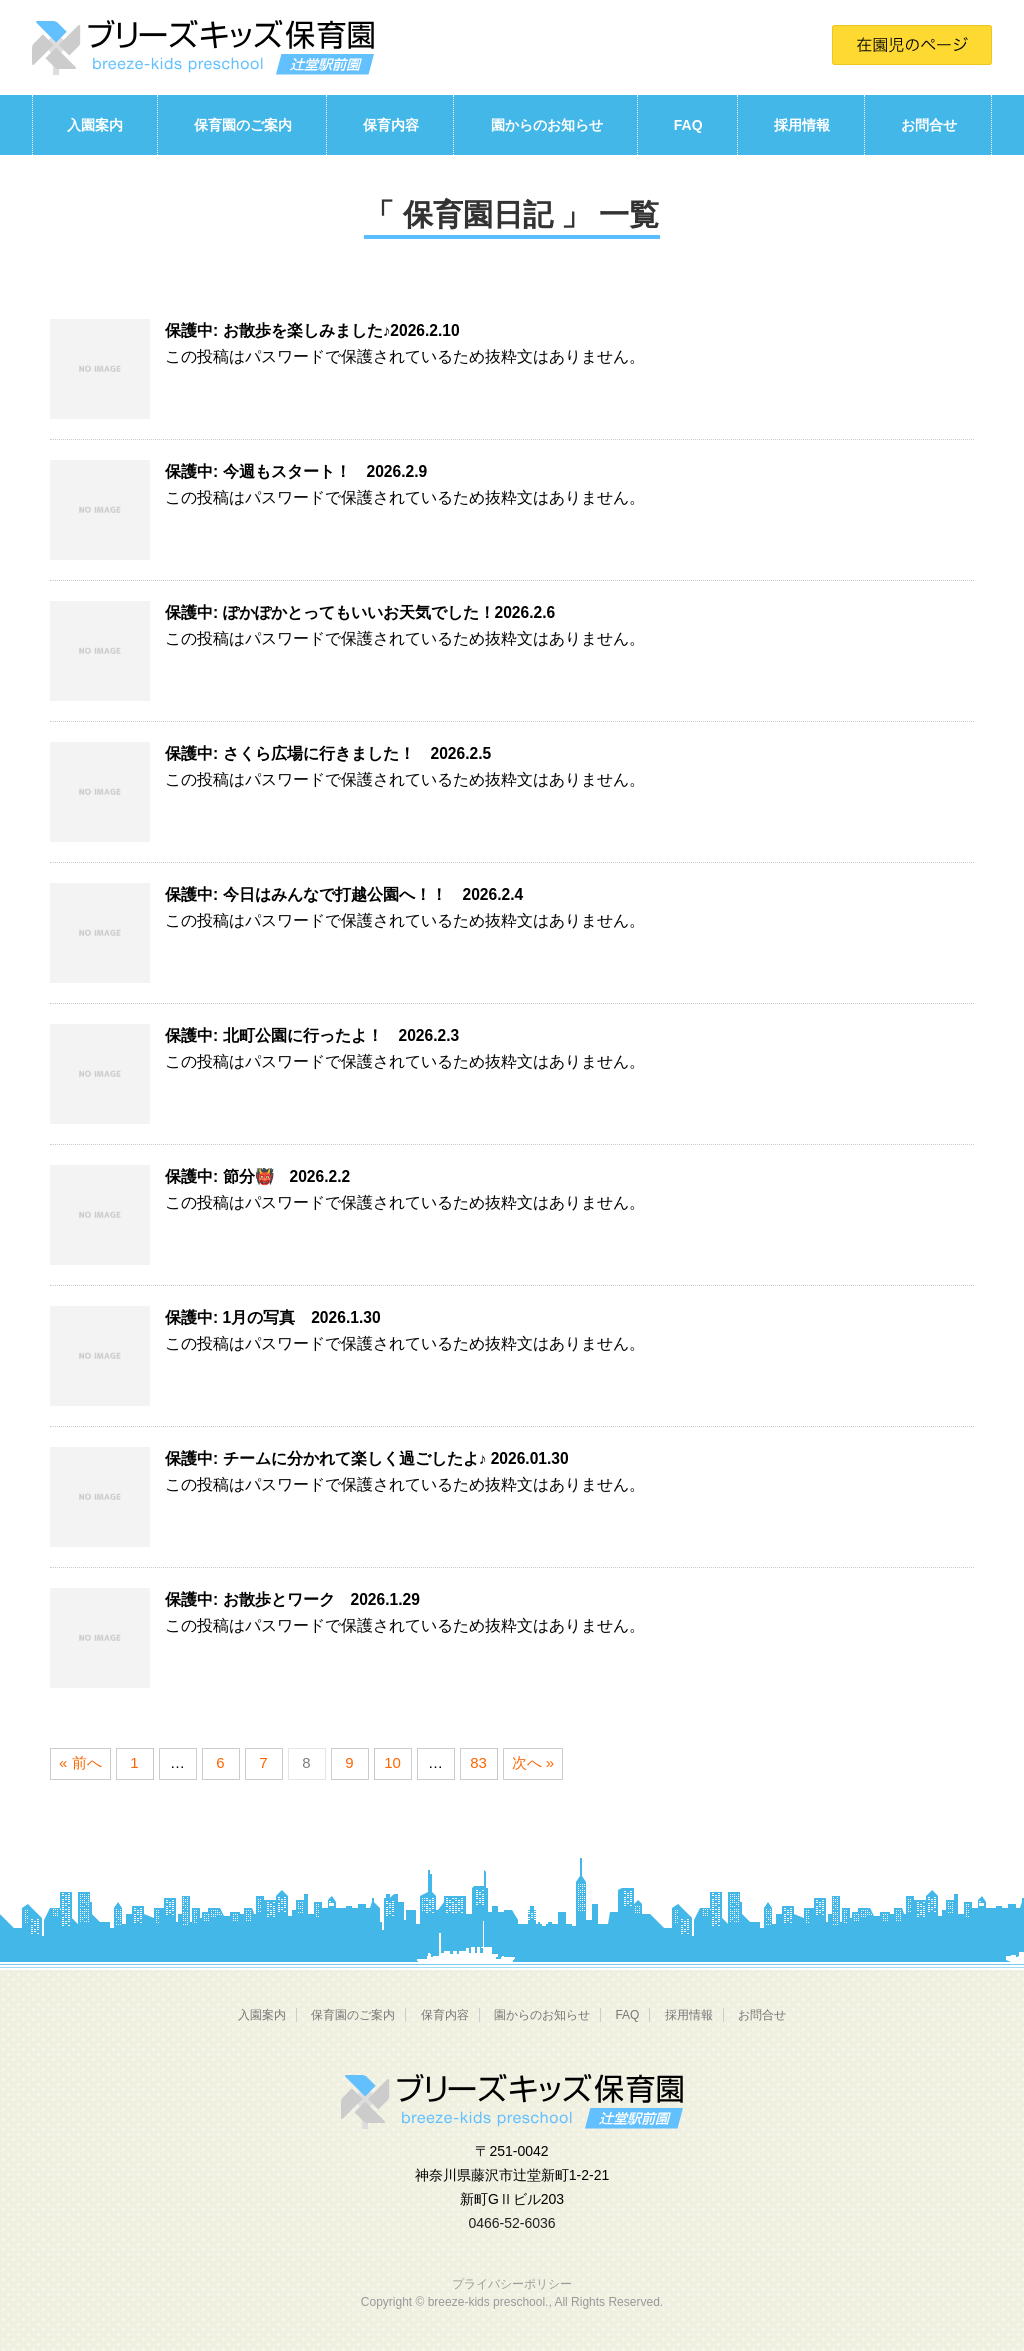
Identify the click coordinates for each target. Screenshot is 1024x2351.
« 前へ (80, 1762)
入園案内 (95, 125)
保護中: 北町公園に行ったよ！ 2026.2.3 (312, 1035)
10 (392, 1762)
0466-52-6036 (511, 2223)
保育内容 (391, 125)
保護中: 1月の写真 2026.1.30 (273, 1317)
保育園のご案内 (243, 125)
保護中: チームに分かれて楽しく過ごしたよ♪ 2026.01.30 (367, 1458)
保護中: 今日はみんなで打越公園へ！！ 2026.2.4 (344, 894)
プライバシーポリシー (512, 2284)
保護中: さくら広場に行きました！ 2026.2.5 (328, 753)
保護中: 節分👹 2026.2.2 (257, 1176)
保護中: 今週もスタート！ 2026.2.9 (296, 471)
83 (478, 1762)
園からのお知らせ (547, 125)
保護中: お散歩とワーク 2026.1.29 (292, 1599)
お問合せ (929, 125)
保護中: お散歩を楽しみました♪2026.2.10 (312, 330)
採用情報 (802, 125)
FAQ (688, 125)
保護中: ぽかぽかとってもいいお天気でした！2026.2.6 (360, 612)
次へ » (533, 1762)
